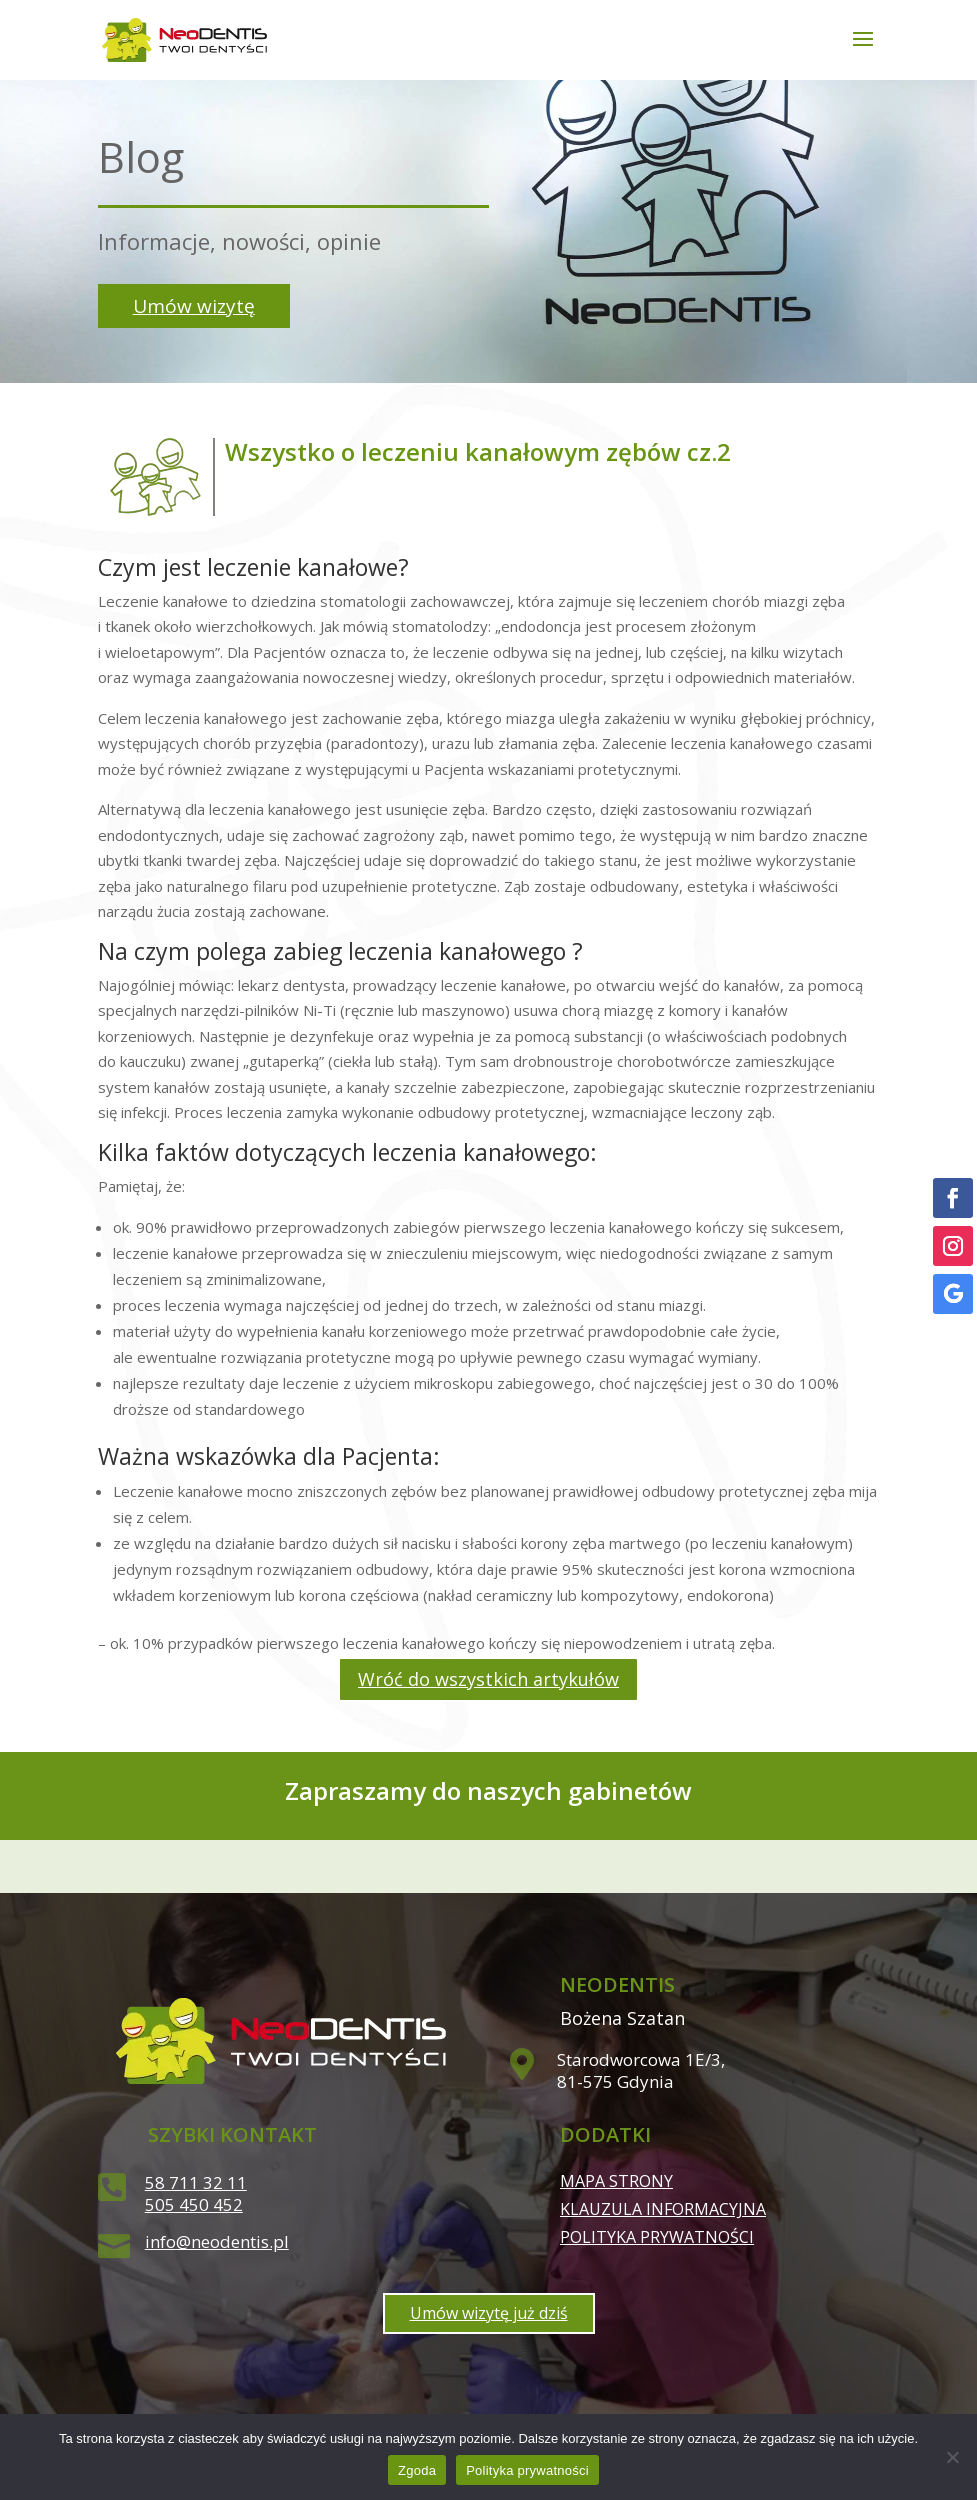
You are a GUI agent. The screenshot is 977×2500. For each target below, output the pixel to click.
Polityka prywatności (657, 2237)
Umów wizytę (194, 306)
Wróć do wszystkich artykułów (488, 1679)
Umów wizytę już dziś (489, 2313)
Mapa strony (616, 2181)
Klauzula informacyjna (663, 2209)
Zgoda (417, 2470)
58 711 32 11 (196, 2182)
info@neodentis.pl (217, 2241)
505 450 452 (194, 2204)
